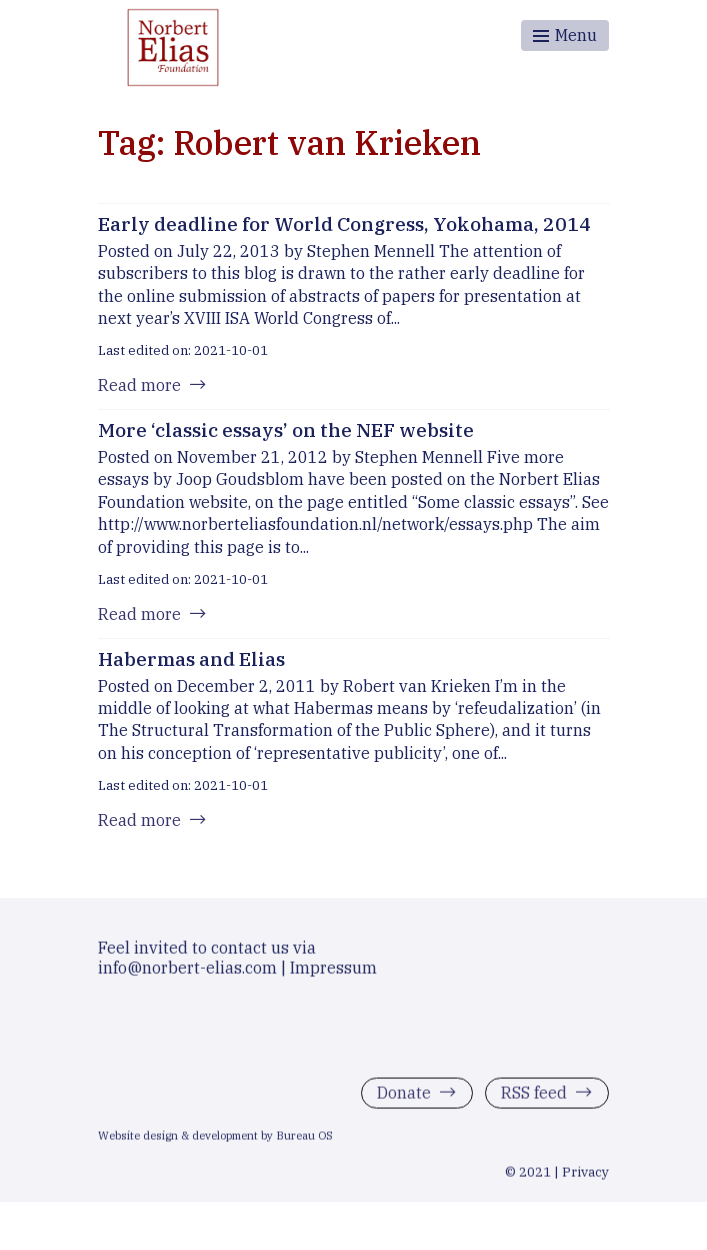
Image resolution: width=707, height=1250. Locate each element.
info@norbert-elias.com (187, 971)
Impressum (333, 971)
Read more (139, 385)
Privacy (585, 1175)
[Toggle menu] (565, 35)
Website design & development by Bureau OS (215, 1139)
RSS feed (534, 1096)
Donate (404, 1096)
